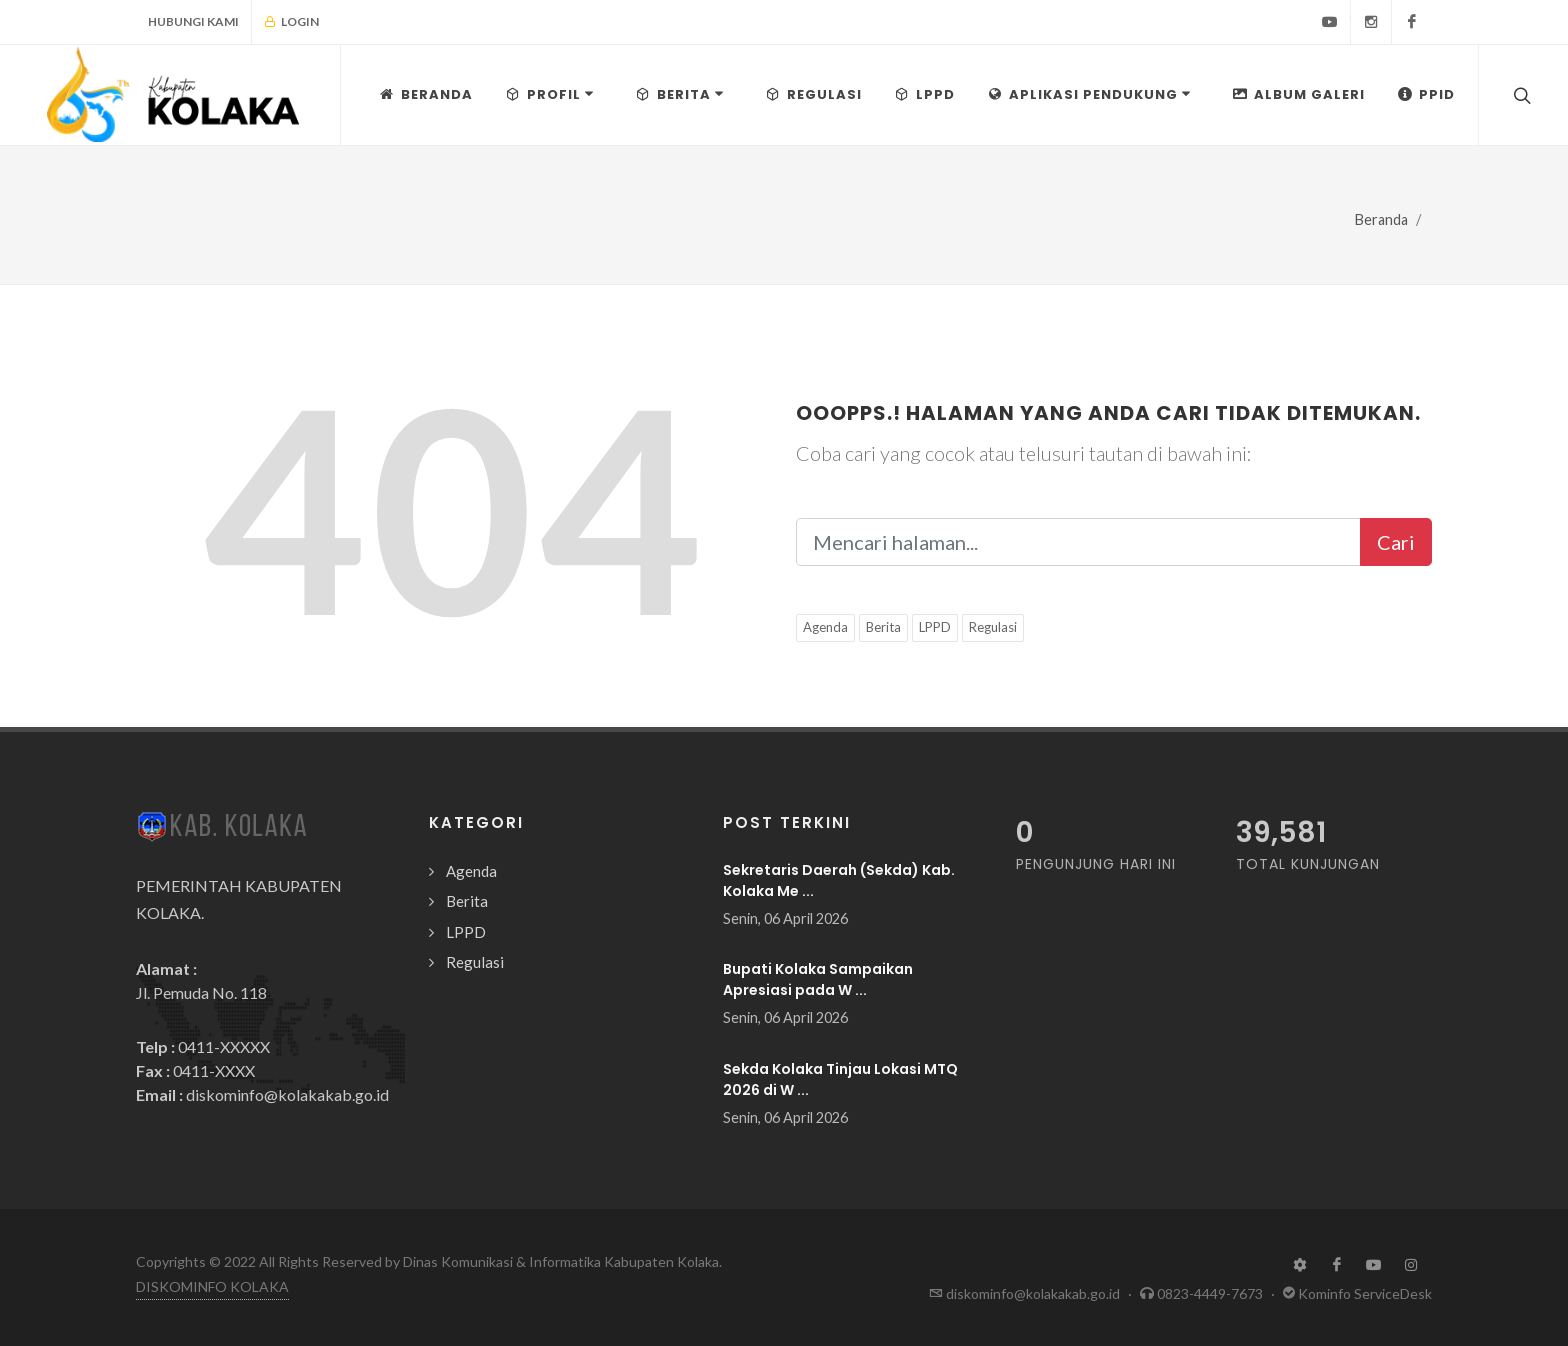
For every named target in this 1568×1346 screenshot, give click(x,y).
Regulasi (993, 627)
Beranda (1381, 219)
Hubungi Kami (193, 21)
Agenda (825, 627)
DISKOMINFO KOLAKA (212, 1286)
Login (291, 22)
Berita (883, 627)
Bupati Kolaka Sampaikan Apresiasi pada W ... (818, 979)
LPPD (935, 627)
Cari (1396, 542)
